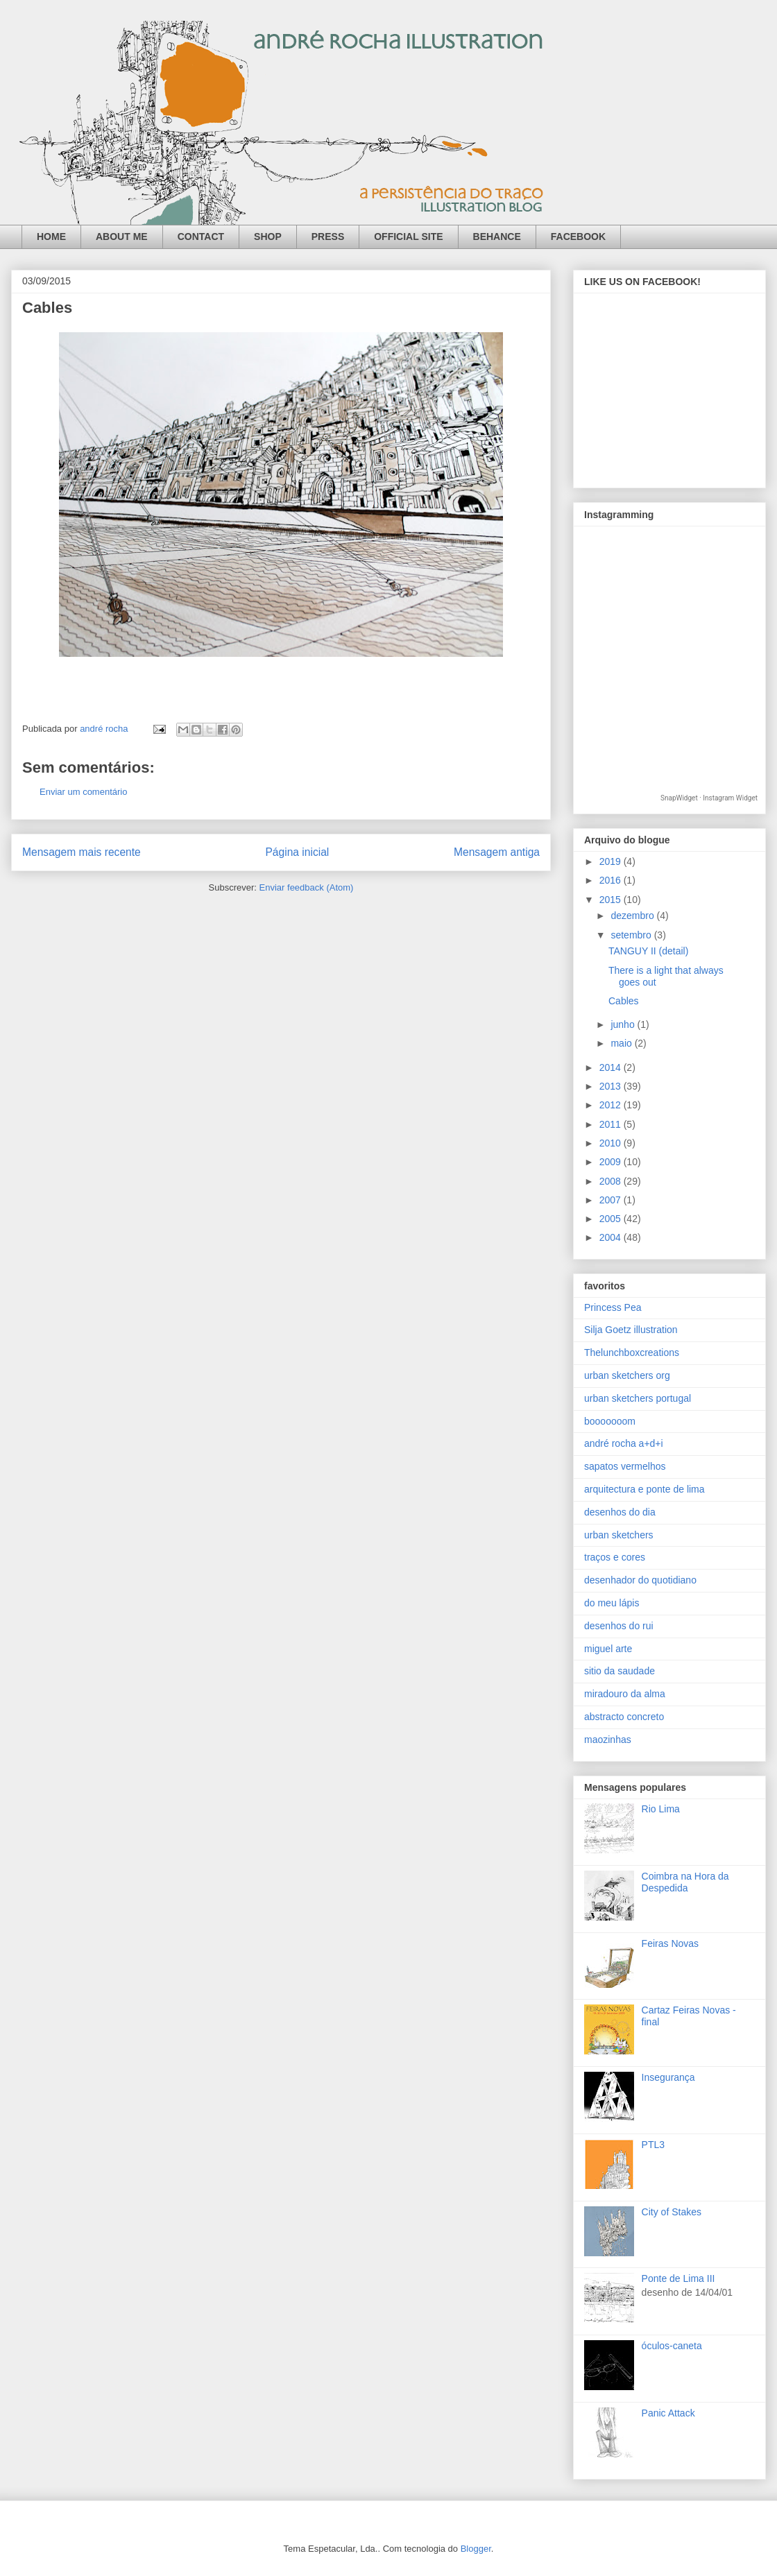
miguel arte (608, 1648)
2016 (611, 880)
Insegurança (668, 2077)
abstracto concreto (624, 1716)
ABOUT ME (122, 236)
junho (623, 1024)
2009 (611, 1161)
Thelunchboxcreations (631, 1352)
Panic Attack (668, 2413)
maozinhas (607, 1739)
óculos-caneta (672, 2345)
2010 (611, 1143)
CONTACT (201, 236)
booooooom (609, 1421)
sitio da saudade (619, 1670)
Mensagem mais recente (81, 852)
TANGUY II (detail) (648, 950)
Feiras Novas (670, 1943)
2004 (611, 1237)
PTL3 (653, 2144)
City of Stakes (671, 2211)
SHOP (268, 236)
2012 (611, 1104)
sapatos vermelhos (625, 1466)
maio (622, 1043)
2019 (611, 861)
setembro (632, 935)
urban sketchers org (627, 1375)
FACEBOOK (578, 236)
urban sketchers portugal (637, 1398)
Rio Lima (661, 1808)
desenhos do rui (619, 1625)
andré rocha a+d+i (623, 1443)
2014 (611, 1067)
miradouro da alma (624, 1693)
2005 (611, 1218)
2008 (611, 1181)
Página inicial (297, 852)
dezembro (633, 915)
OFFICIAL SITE (408, 236)
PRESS (327, 236)
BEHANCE (497, 236)
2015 (611, 899)
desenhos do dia (620, 1512)
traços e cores (614, 1557)
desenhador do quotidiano (640, 1580)
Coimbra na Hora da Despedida (685, 1882)
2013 (611, 1086)
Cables (623, 1000)
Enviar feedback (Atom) (306, 887)
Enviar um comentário (83, 792)
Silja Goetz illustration (631, 1329)
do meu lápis (611, 1602)
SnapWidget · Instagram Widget (709, 798)
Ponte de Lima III (678, 2278)
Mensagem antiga (497, 852)
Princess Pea (612, 1307)
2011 (611, 1124)
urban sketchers (619, 1534)
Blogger (476, 2548)
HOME (51, 236)
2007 (611, 1199)
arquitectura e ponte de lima (644, 1489)
